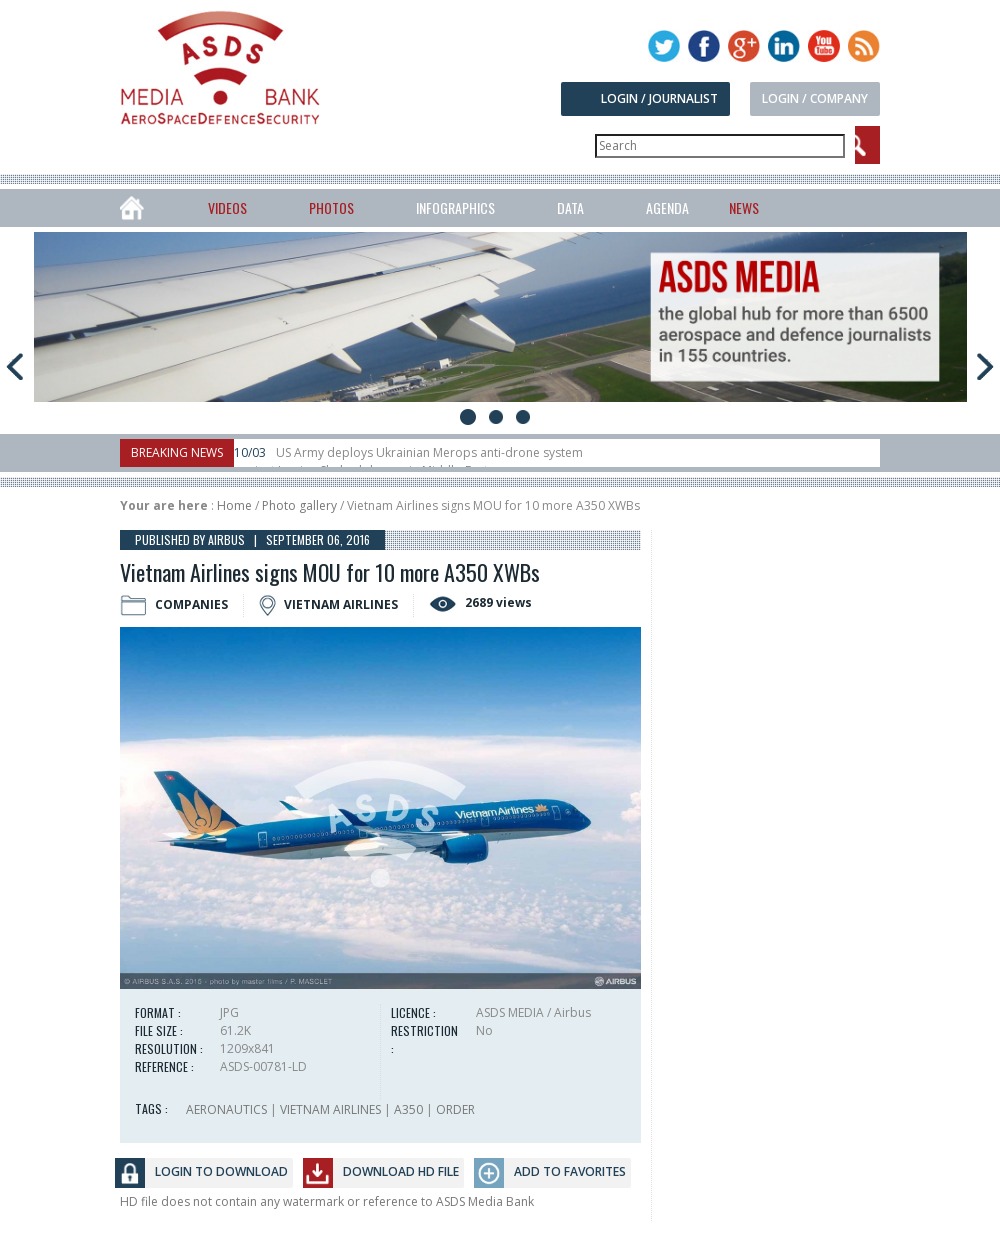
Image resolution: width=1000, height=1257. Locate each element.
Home (234, 505)
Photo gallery (299, 505)
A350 (408, 1109)
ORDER (455, 1109)
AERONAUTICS (226, 1109)
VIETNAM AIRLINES (330, 1109)
